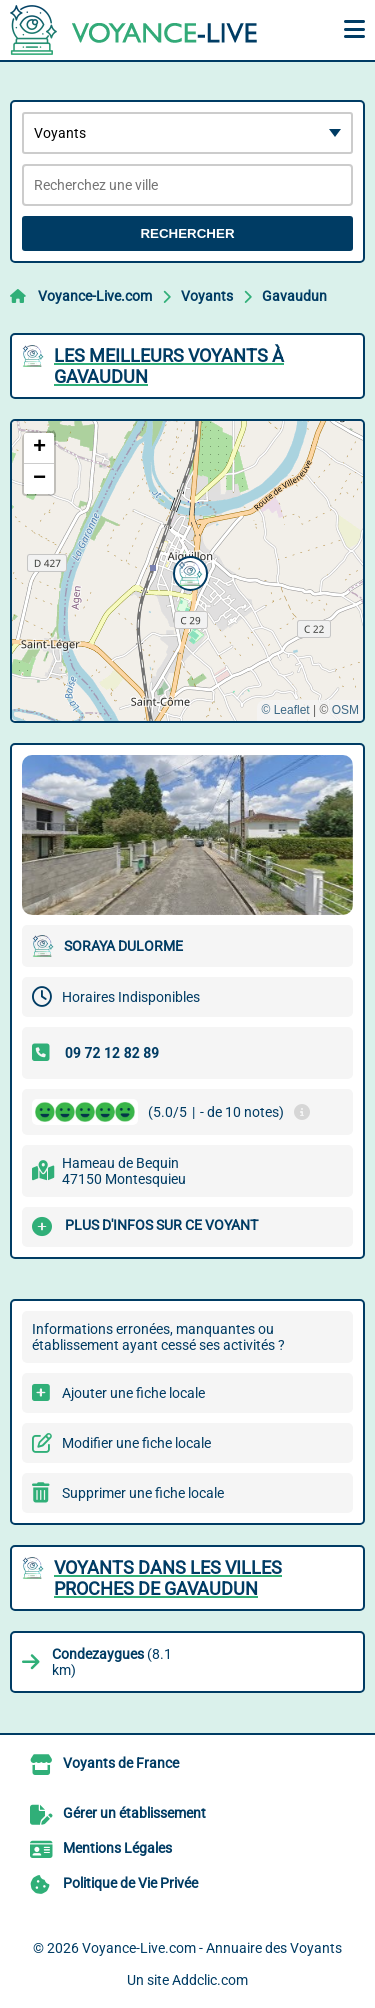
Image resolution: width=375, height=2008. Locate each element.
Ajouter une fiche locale (133, 1393)
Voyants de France (121, 1763)
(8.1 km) (112, 1662)
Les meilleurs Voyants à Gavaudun (169, 366)
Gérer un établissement (134, 1813)
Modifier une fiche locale (136, 1443)
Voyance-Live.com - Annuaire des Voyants (212, 1948)
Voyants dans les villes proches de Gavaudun (168, 1578)
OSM (345, 710)
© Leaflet (285, 710)
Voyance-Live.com (95, 296)
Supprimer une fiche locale (143, 1493)
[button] (188, 571)
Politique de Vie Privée (130, 1883)
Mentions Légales (117, 1848)
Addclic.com (210, 1980)
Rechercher (187, 233)
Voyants (207, 296)
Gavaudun (294, 296)
